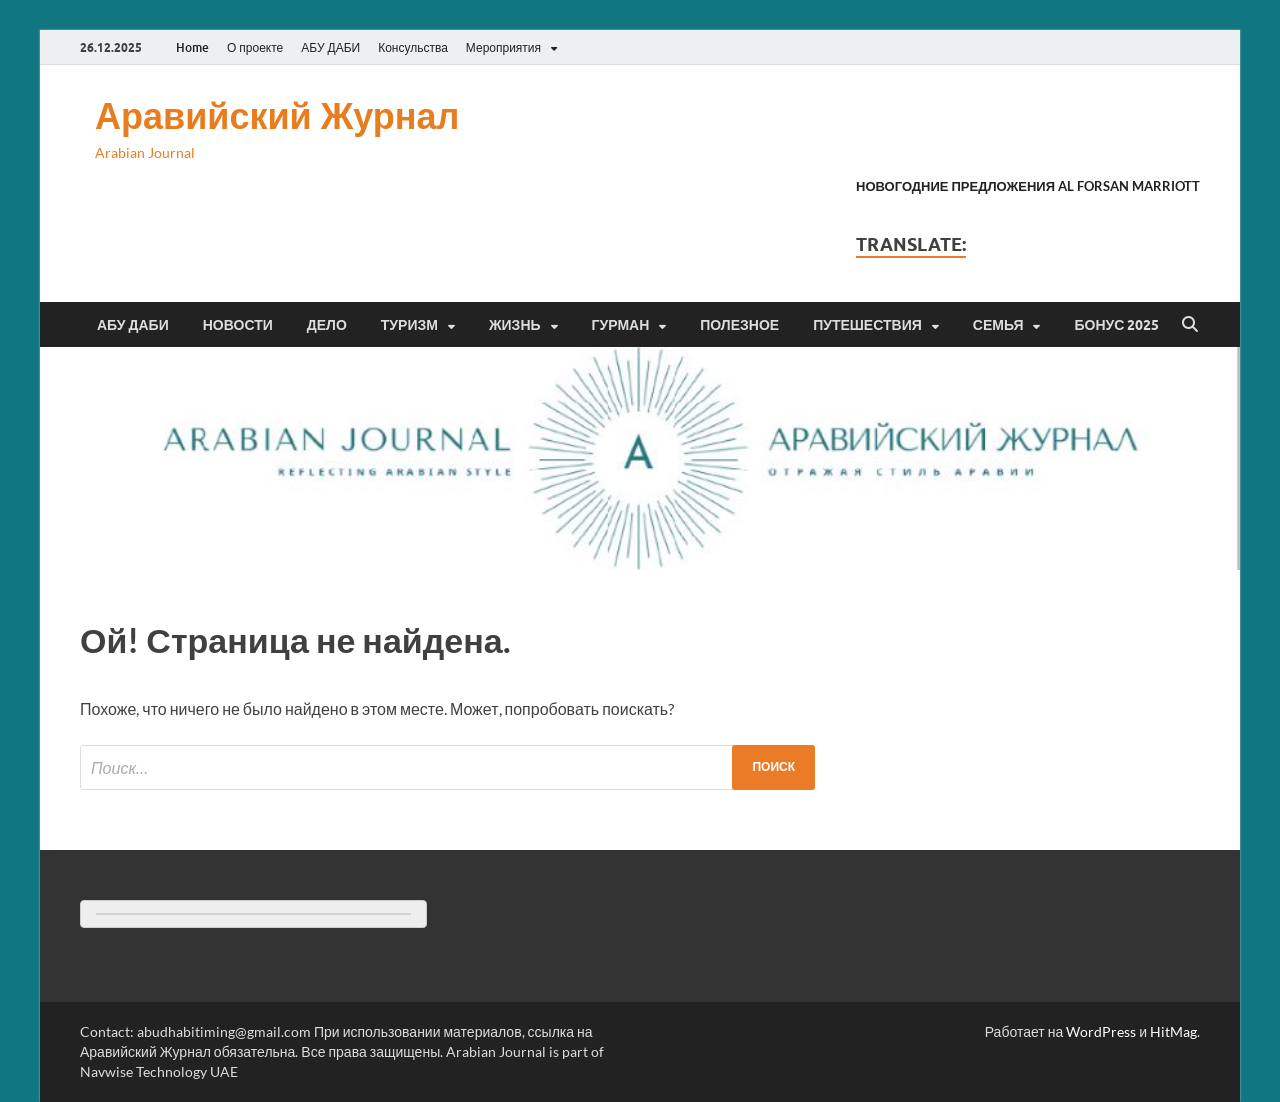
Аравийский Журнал (277, 115)
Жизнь (515, 325)
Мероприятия (503, 47)
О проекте (255, 47)
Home (192, 47)
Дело (327, 325)
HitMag (1173, 1031)
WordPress (1101, 1031)
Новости (238, 325)
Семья (998, 325)
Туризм (409, 325)
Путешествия (867, 325)
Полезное (739, 325)
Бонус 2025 (1116, 325)
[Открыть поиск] (1190, 325)
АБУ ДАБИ (330, 47)
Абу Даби (133, 325)
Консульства (413, 47)
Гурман (621, 325)
